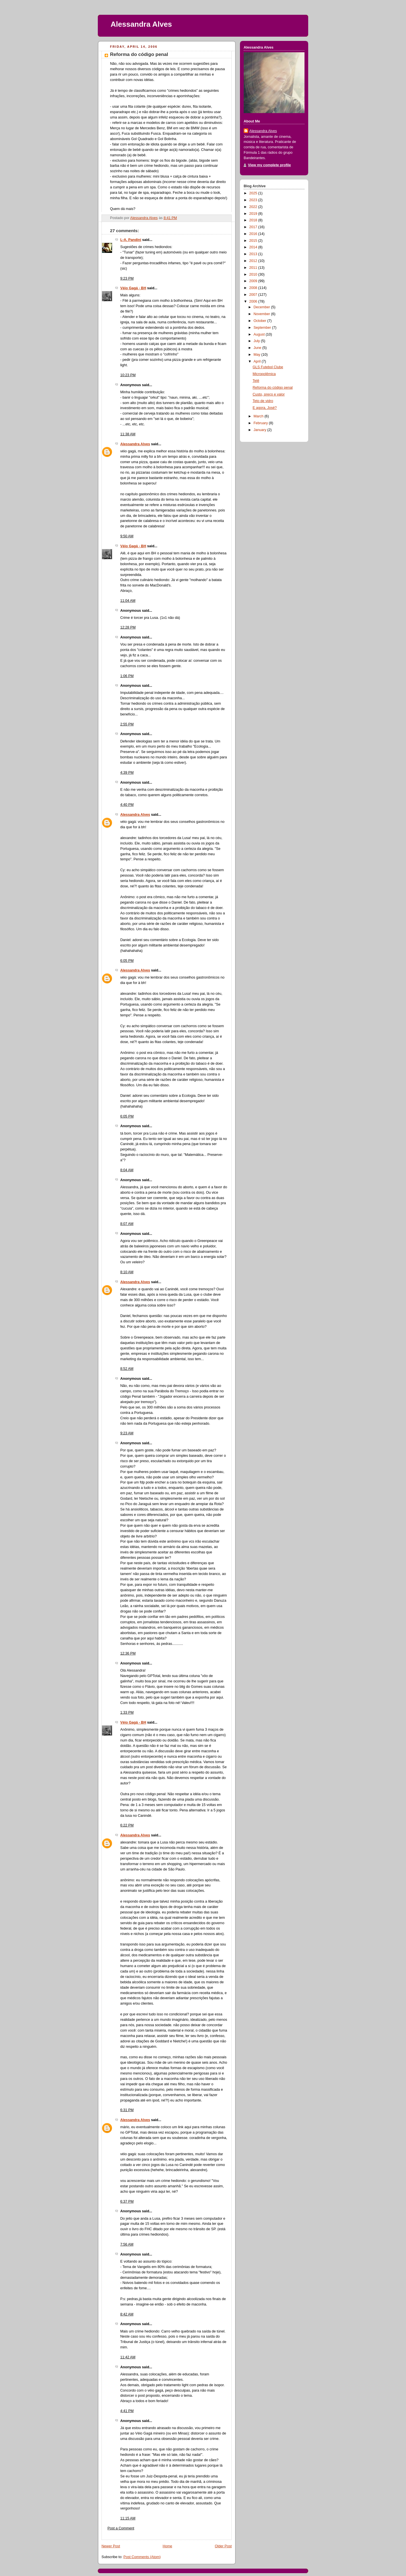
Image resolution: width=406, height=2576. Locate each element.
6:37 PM (127, 2201)
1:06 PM (127, 676)
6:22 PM (127, 1825)
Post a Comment (120, 2528)
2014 (253, 247)
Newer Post (111, 2546)
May (257, 355)
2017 (253, 227)
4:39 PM (127, 773)
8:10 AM (126, 1272)
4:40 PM (127, 805)
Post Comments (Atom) (142, 2557)
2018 (253, 220)
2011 (253, 268)
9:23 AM (126, 1433)
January (260, 430)
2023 (253, 200)
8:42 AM (126, 2314)
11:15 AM (127, 2518)
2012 (253, 261)
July (257, 341)
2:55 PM (127, 724)
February (261, 423)
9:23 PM (127, 278)
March (259, 416)
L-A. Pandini (130, 240)
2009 (253, 281)
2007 (253, 295)
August (260, 334)
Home (167, 2546)
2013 (253, 254)
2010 (253, 274)
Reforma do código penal (273, 388)
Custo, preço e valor (269, 394)
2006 (253, 301)
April (258, 361)
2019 (253, 214)
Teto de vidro (263, 401)
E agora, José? (265, 408)
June (258, 348)
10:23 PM (128, 375)
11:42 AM (127, 2357)
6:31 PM (127, 2110)
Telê (256, 381)
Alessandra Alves (141, 24)
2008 (253, 288)
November (262, 314)
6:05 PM (127, 961)
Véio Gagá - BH (133, 288)
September (263, 328)
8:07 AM (126, 1224)
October (260, 321)
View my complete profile (269, 165)
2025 (253, 193)
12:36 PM (128, 1653)
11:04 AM (127, 601)
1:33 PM (127, 1712)
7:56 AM (126, 2244)
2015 (253, 241)
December (262, 307)
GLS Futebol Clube (268, 367)
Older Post (223, 2546)
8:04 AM (126, 1170)
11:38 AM (127, 434)
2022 (253, 207)
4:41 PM (127, 2411)
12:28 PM (128, 627)
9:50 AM (126, 536)
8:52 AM (126, 1369)
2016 (253, 234)
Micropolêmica (264, 374)
